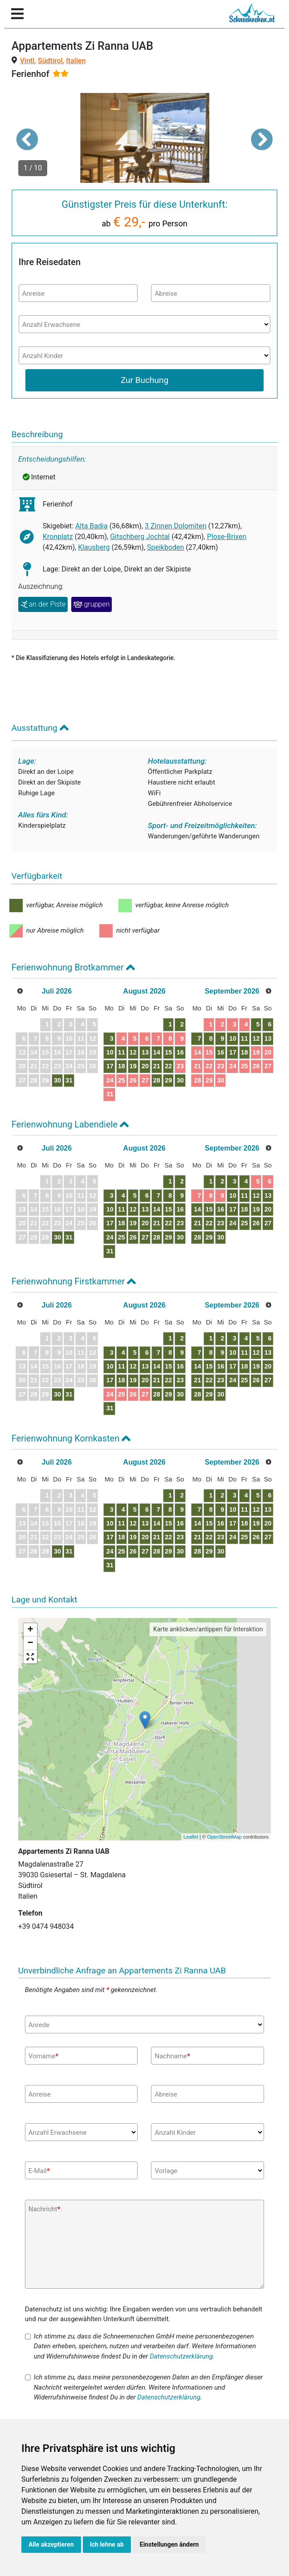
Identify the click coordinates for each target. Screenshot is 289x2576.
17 (110, 1066)
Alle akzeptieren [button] (51, 2544)
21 (156, 1066)
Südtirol (50, 60)
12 (133, 1052)
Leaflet (190, 1836)
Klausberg (94, 547)
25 (121, 1080)
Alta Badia (91, 526)
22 (168, 1066)
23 (180, 1066)
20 (145, 1066)
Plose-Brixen (227, 536)
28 (156, 1080)
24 (110, 1080)
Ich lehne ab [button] (107, 2544)
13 (145, 1052)
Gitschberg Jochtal (140, 536)
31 (69, 1080)
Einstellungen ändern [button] (169, 2544)
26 (133, 1080)
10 (110, 1052)
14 (156, 1052)
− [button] (30, 1643)
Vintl (27, 60)
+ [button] (30, 1630)
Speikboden (165, 547)
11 (121, 1052)
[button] (27, 139)
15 (168, 1052)
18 (121, 1066)
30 (57, 1080)
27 (145, 1080)
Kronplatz (58, 536)
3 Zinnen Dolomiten (176, 526)
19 (133, 1066)
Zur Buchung (144, 380)
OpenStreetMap (224, 1836)
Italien (75, 60)
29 (168, 1080)
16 (180, 1052)
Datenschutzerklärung (181, 2356)
